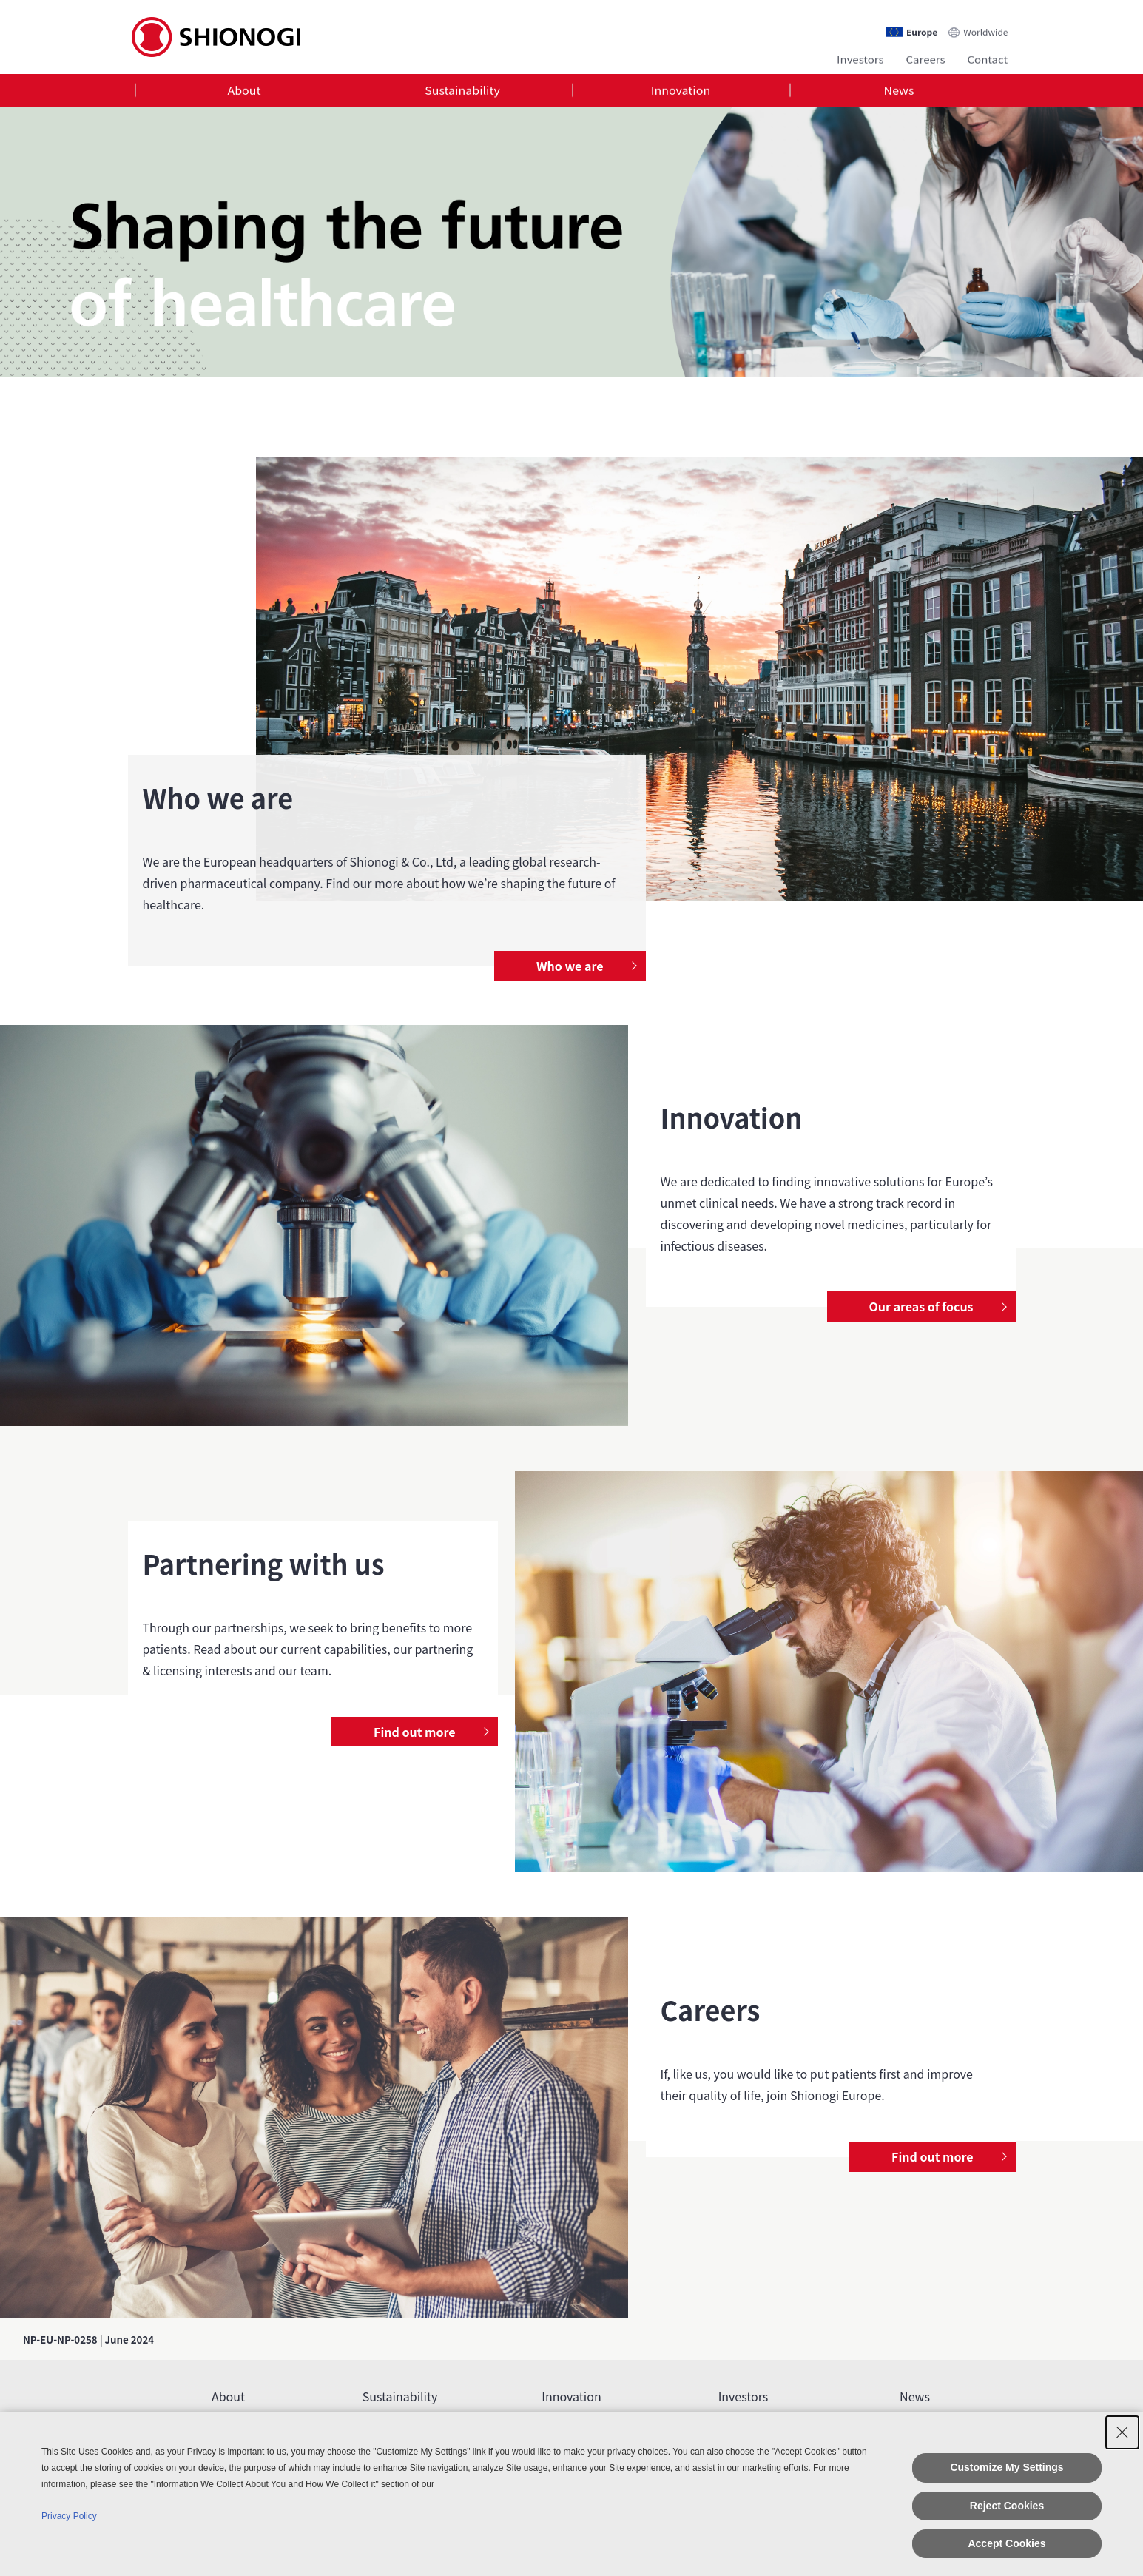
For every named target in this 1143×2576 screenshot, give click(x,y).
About (243, 92)
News (899, 92)
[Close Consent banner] (1122, 2432)
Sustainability (462, 92)
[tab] (244, 92)
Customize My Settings (1006, 2467)
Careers (925, 57)
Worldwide (985, 27)
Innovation (680, 92)
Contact (988, 57)
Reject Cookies (1007, 2506)
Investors (860, 57)
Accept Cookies (1006, 2543)
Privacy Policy (69, 2516)
